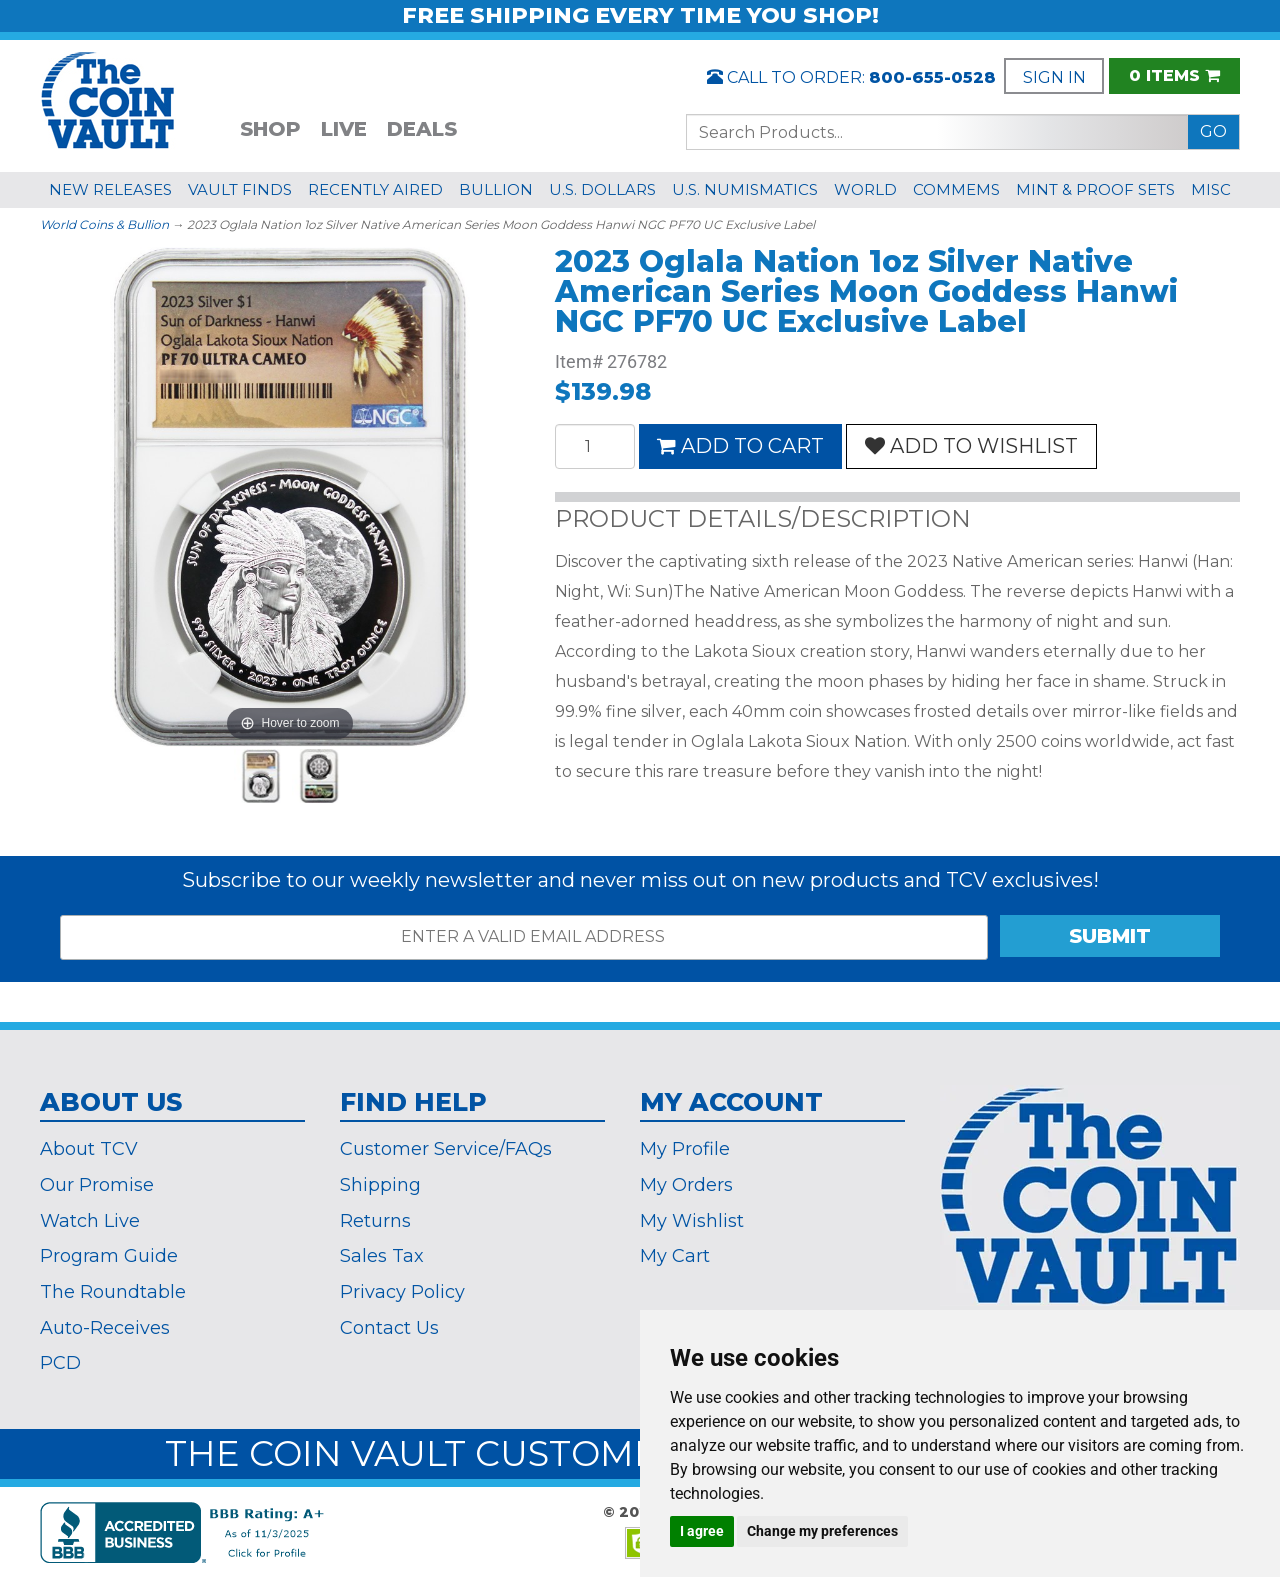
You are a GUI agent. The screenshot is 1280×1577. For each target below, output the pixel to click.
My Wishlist (692, 1221)
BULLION (496, 189)
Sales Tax (382, 1256)
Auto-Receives (105, 1328)
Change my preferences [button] (822, 1531)
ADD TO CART (740, 446)
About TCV (89, 1149)
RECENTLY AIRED (375, 189)
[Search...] (937, 132)
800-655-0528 (932, 77)
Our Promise (97, 1185)
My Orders (686, 1185)
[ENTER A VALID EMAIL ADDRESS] (524, 937)
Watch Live (90, 1221)
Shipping (380, 1185)
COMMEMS (956, 189)
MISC (1211, 189)
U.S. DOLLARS (602, 189)
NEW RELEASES (110, 189)
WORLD (865, 189)
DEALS (422, 129)
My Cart (675, 1256)
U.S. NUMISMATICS (745, 189)
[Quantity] (595, 446)
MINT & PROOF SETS (1095, 189)
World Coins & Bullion (104, 224)
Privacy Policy (402, 1292)
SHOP (270, 129)
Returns (375, 1221)
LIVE (344, 129)
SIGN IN (1054, 77)
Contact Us (389, 1328)
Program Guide (109, 1256)
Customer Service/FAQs (446, 1149)
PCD (60, 1363)
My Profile (685, 1149)
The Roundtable (113, 1292)
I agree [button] (702, 1531)
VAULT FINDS (240, 189)
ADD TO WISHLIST (971, 446)
